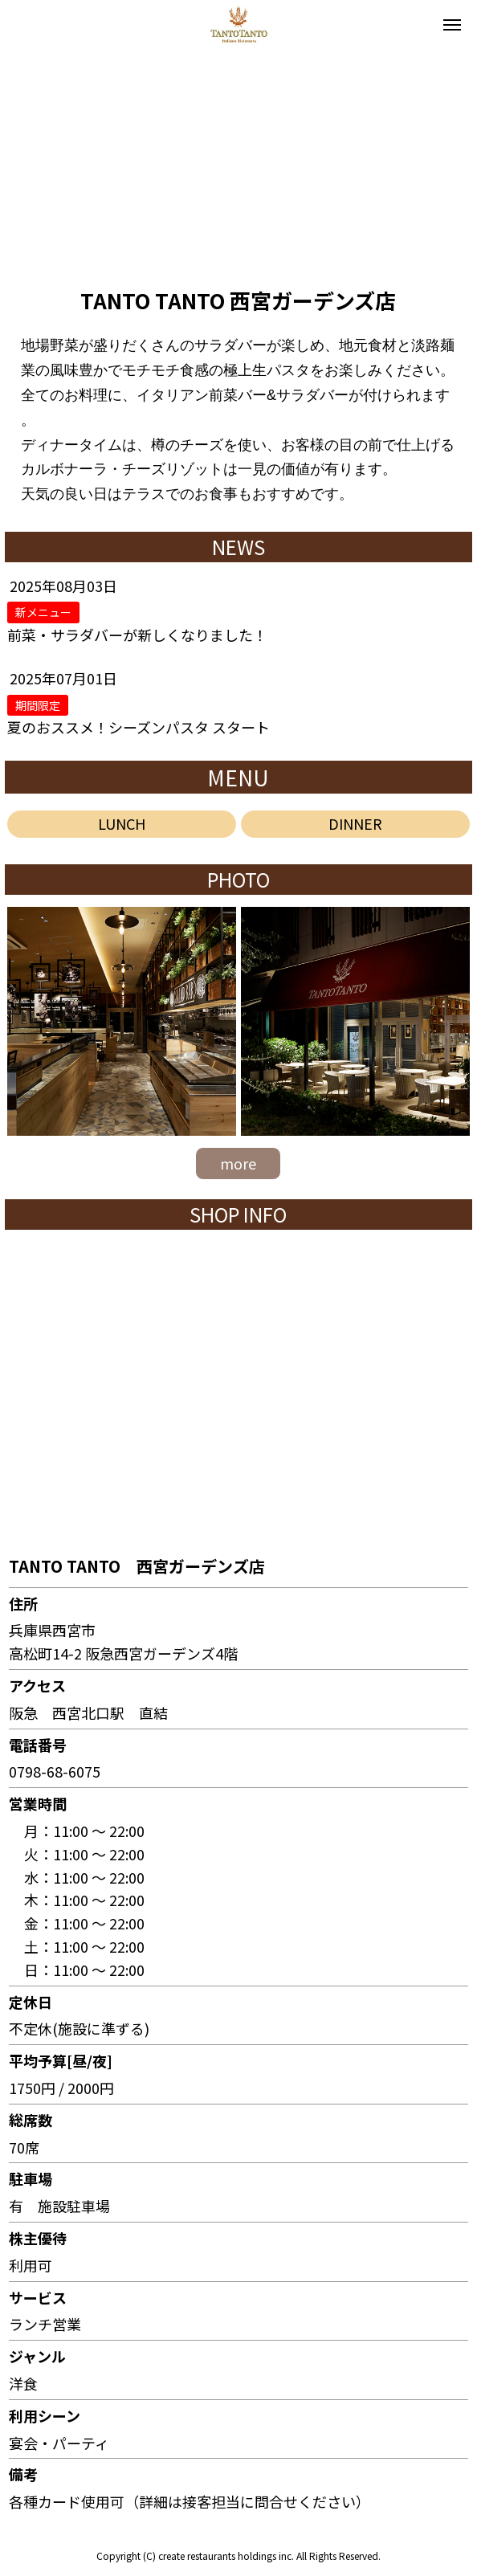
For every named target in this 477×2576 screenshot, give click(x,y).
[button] (19, 161)
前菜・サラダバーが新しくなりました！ (137, 634)
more (238, 1163)
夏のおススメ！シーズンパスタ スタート (138, 726)
